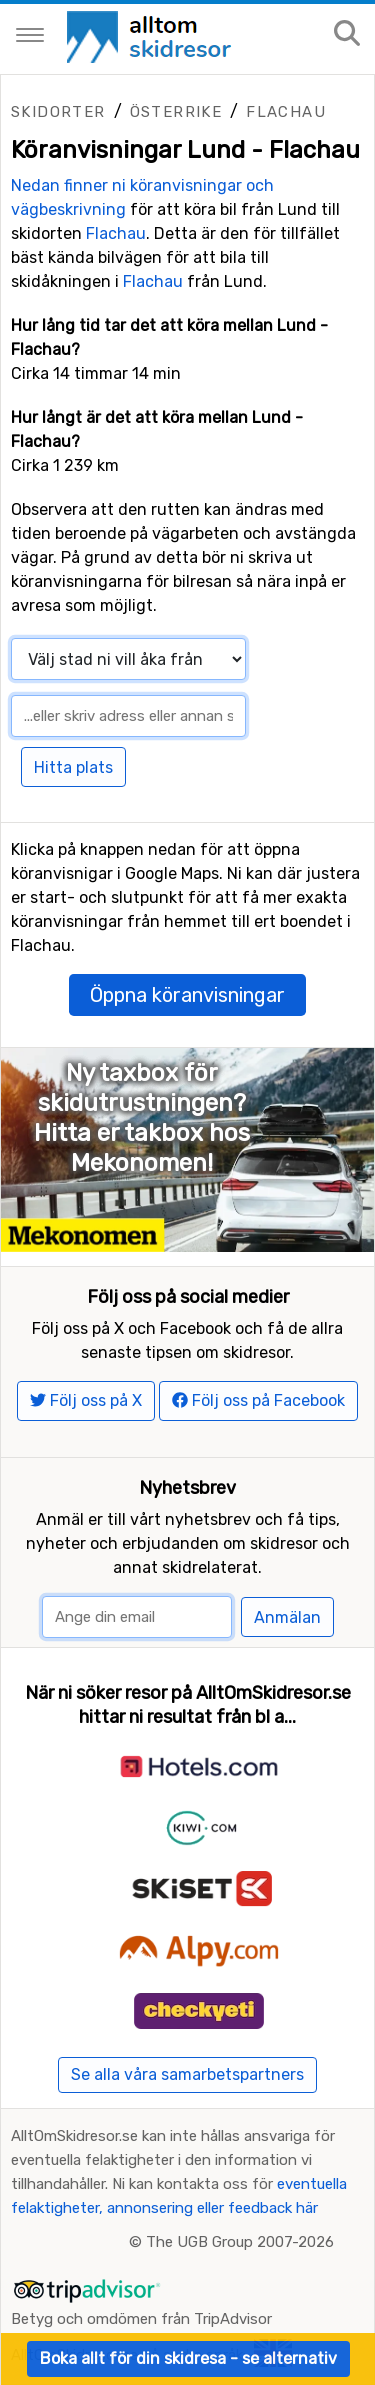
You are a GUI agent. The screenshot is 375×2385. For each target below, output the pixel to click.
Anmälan (287, 1617)
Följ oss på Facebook (258, 1400)
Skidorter (58, 112)
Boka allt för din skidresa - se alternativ (188, 2358)
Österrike (176, 112)
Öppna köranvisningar (187, 995)
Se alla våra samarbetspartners (187, 2074)
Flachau (286, 112)
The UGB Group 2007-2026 (240, 2242)
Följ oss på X (86, 1400)
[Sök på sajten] (347, 34)
